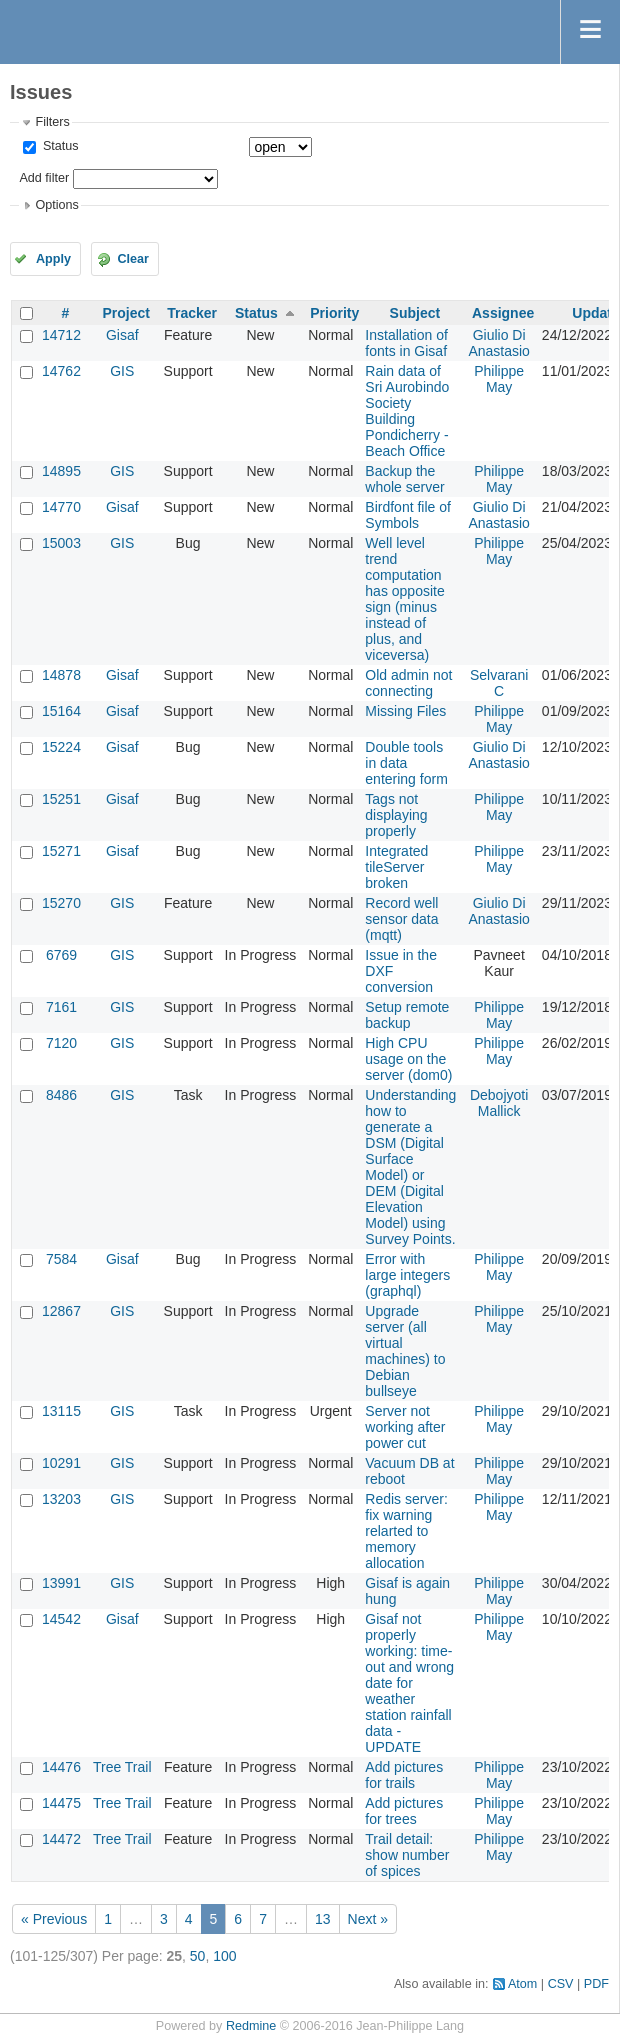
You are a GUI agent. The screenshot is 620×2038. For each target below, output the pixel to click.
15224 (61, 747)
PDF (596, 1984)
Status (58, 146)
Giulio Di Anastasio (498, 343)
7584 (61, 1259)
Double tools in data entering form (406, 763)
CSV (561, 1984)
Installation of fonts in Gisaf (406, 343)
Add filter (44, 178)
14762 (61, 371)
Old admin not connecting (408, 683)
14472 (61, 1839)
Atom (522, 1984)
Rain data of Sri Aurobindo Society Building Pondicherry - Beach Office (407, 411)
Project (126, 313)
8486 (61, 1095)
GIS (122, 371)
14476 (61, 1767)
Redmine (251, 2026)
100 (224, 1956)
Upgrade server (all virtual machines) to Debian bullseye (405, 1351)
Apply (53, 259)
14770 (61, 507)
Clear (133, 259)
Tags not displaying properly (396, 815)
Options (56, 205)
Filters (52, 122)
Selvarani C (499, 683)
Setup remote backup (407, 1015)
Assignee (503, 313)
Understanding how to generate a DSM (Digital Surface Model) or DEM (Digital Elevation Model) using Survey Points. (410, 1167)
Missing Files (405, 711)
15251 (61, 799)
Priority (334, 313)
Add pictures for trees (404, 1811)
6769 (61, 955)
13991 (61, 1583)
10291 (61, 1463)
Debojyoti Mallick (499, 1103)
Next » (368, 1919)
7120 (61, 1043)
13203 (61, 1499)
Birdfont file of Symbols (408, 515)
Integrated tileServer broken (396, 867)
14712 (61, 335)
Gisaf (122, 335)
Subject (415, 313)
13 (323, 1919)
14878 (61, 675)
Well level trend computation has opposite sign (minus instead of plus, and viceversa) (404, 599)
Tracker (192, 313)
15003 (61, 543)
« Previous (54, 1919)
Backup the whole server (404, 479)
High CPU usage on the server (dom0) (408, 1059)
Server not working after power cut (405, 1427)
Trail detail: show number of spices (407, 1855)
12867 (61, 1311)
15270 (61, 903)
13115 (61, 1411)
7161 (61, 1007)
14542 (61, 1619)
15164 (61, 711)
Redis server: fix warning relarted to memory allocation (406, 1531)
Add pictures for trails (404, 1775)
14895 (61, 471)
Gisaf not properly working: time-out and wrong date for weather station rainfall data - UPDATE (409, 1683)
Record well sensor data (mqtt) (401, 919)
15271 (61, 851)
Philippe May (499, 379)
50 (198, 1956)
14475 (61, 1803)
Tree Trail (122, 1767)
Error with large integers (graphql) (407, 1275)
